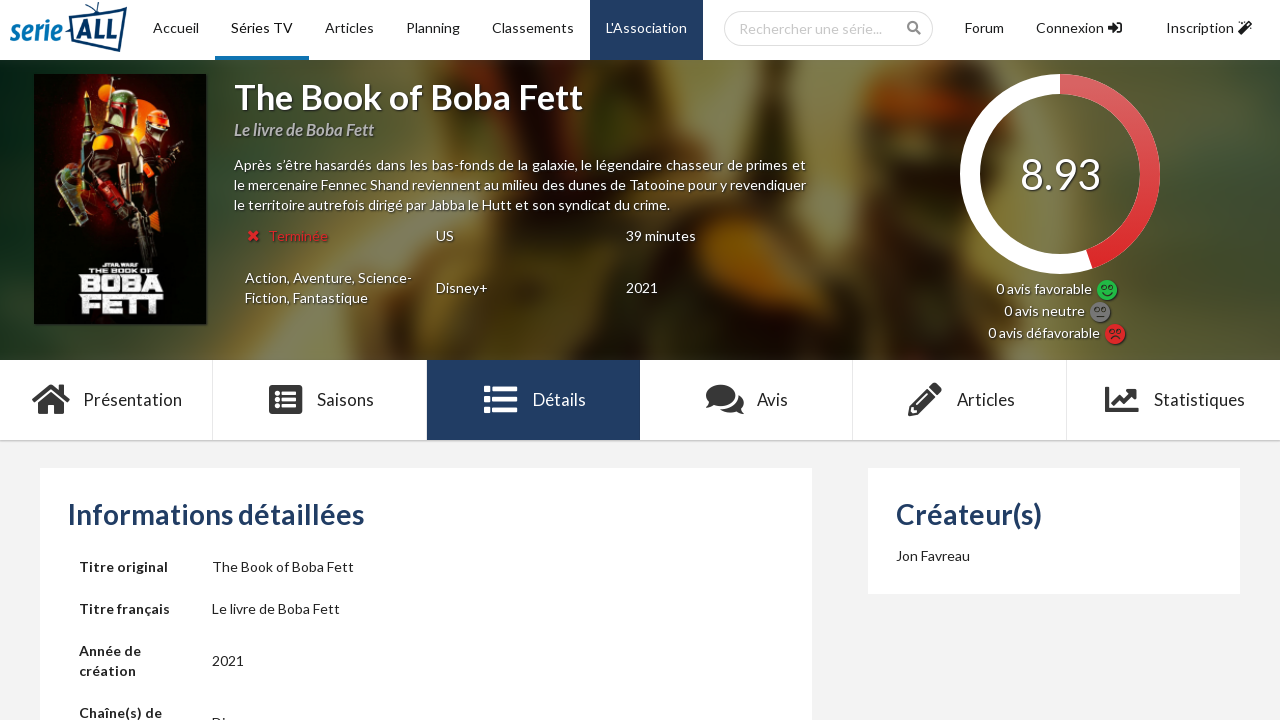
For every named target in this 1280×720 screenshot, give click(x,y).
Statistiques (1173, 400)
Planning (433, 27)
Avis (746, 400)
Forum (984, 27)
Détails (533, 400)
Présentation (106, 400)
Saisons (320, 400)
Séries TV (262, 27)
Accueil (176, 27)
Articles (349, 27)
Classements (533, 27)
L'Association (646, 27)
